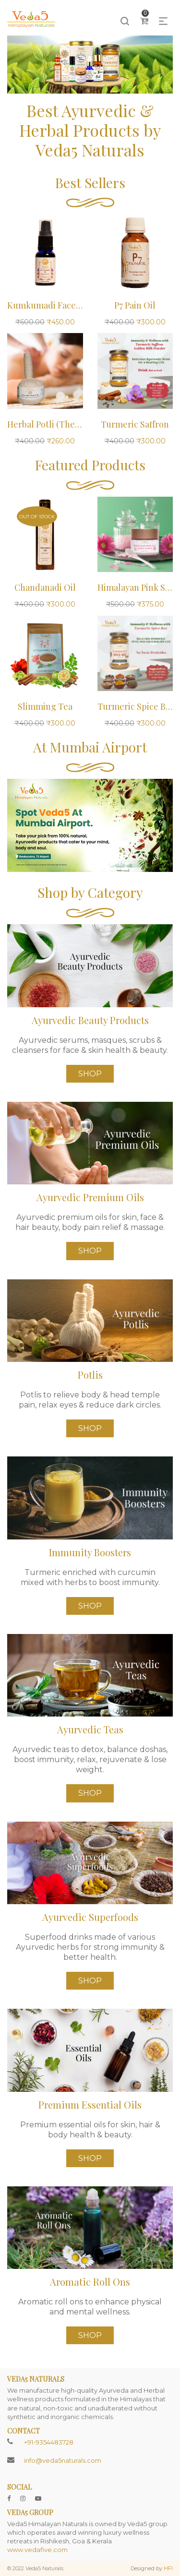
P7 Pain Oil (135, 305)
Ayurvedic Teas (90, 1729)
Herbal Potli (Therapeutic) (59, 424)
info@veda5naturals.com (62, 2460)
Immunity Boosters (90, 1552)
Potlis (90, 1374)
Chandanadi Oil (45, 587)
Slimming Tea (45, 706)
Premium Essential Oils (90, 2104)
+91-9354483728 (48, 2442)
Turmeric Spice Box (136, 706)
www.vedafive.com (37, 2549)
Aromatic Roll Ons (90, 2281)
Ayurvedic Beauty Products (90, 1020)
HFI (168, 2568)
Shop (90, 1073)
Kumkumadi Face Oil (49, 305)
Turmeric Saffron (135, 424)
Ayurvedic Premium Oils (90, 1197)
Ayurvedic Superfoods (90, 1916)
